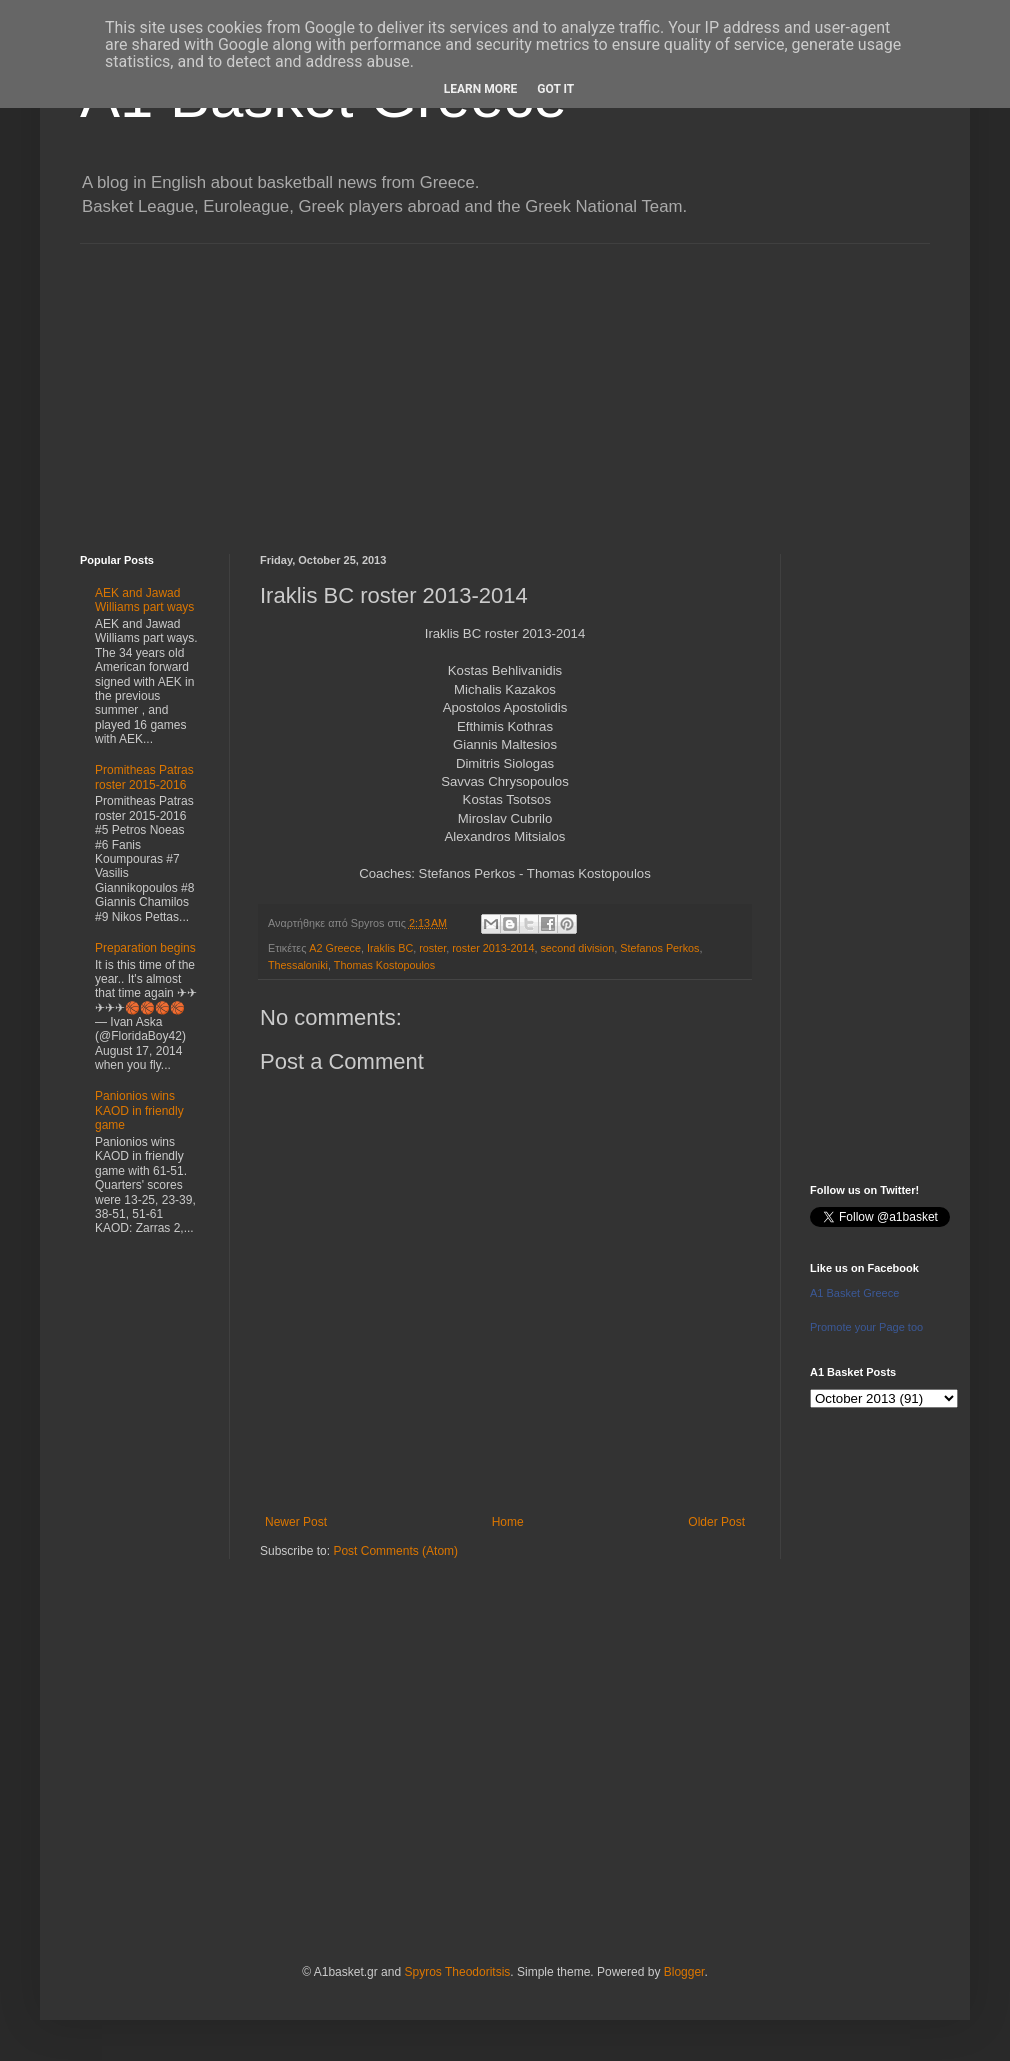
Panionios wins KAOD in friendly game (139, 1110)
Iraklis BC (390, 948)
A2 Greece (335, 948)
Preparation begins (145, 948)
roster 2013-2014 (493, 948)
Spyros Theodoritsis (457, 1972)
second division (577, 948)
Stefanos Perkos (659, 948)
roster (432, 948)
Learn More (481, 89)
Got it (555, 89)
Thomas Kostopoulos (384, 965)
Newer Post (296, 1522)
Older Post (716, 1522)
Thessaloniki (298, 965)
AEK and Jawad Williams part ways (144, 600)
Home (508, 1522)
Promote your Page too (866, 1327)
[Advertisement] (505, 384)
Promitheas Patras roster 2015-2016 (144, 777)
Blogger (684, 1972)
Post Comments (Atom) (395, 1551)
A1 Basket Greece (854, 1293)
